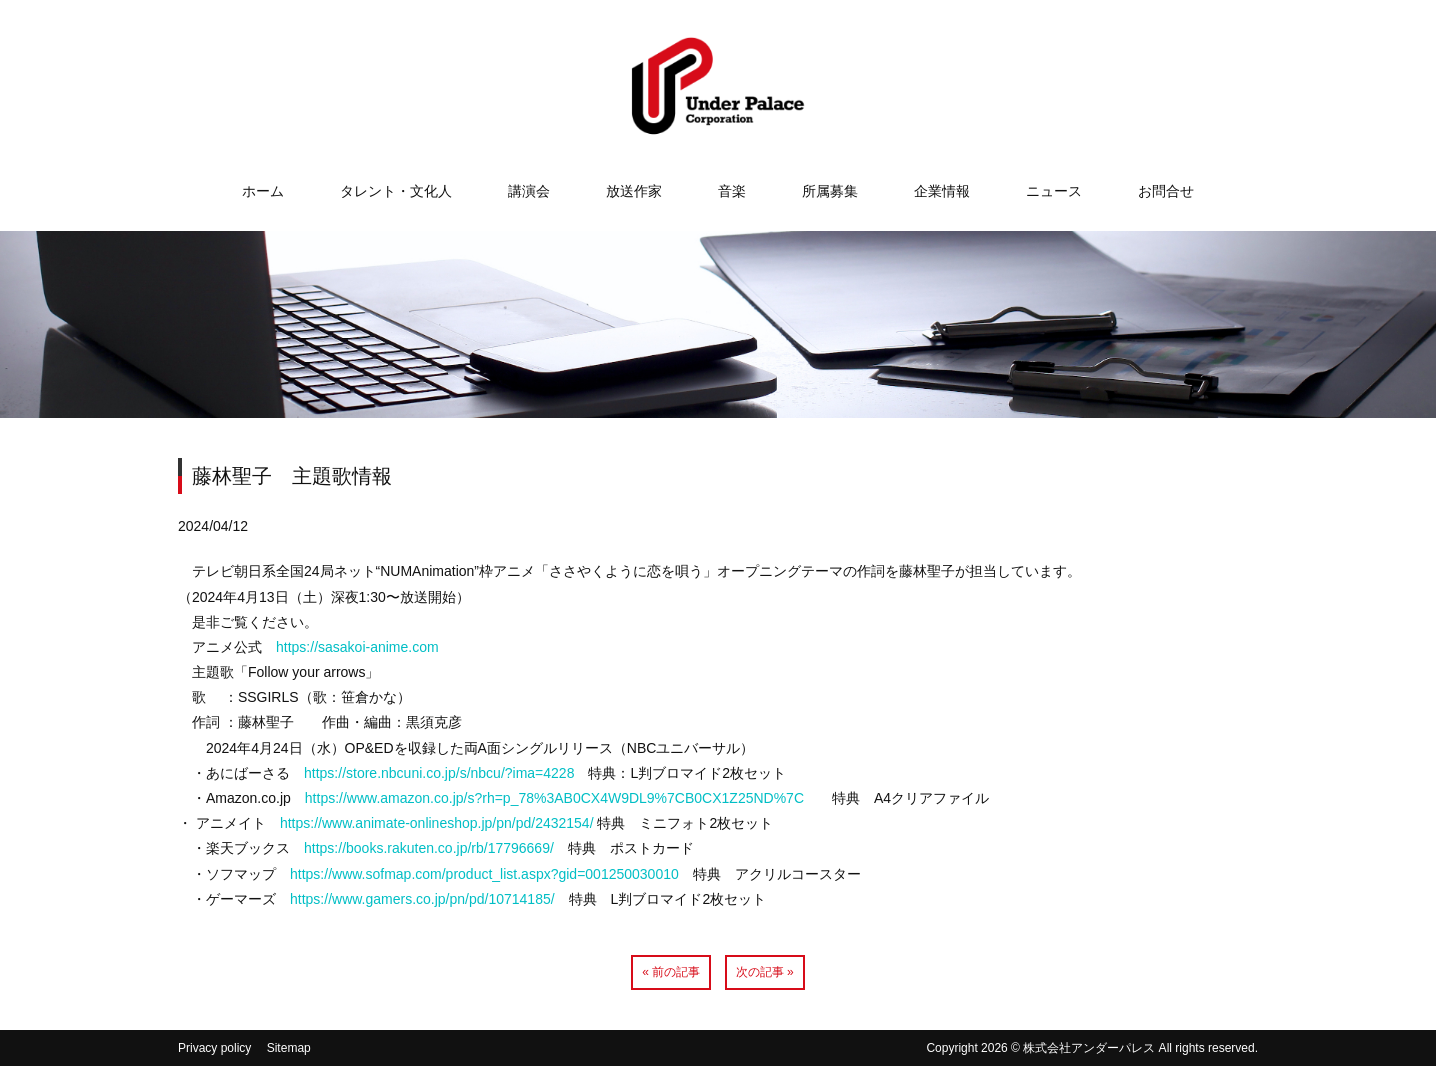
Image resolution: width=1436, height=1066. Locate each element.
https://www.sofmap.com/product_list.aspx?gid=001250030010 (484, 874)
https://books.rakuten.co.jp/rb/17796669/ (429, 848)
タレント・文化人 (396, 191)
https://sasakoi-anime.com (357, 647)
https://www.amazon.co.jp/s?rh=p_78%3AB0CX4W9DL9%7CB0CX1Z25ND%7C (554, 798)
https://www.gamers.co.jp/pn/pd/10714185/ (422, 899)
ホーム (263, 191)
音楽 (732, 191)
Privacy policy (214, 1048)
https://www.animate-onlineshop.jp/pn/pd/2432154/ (437, 823)
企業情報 (942, 191)
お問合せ (1166, 191)
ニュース (1054, 191)
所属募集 (830, 191)
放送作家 (634, 191)
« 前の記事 (671, 972)
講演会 (529, 191)
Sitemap (289, 1048)
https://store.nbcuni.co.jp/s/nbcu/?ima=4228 (439, 773)
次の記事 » (765, 972)
